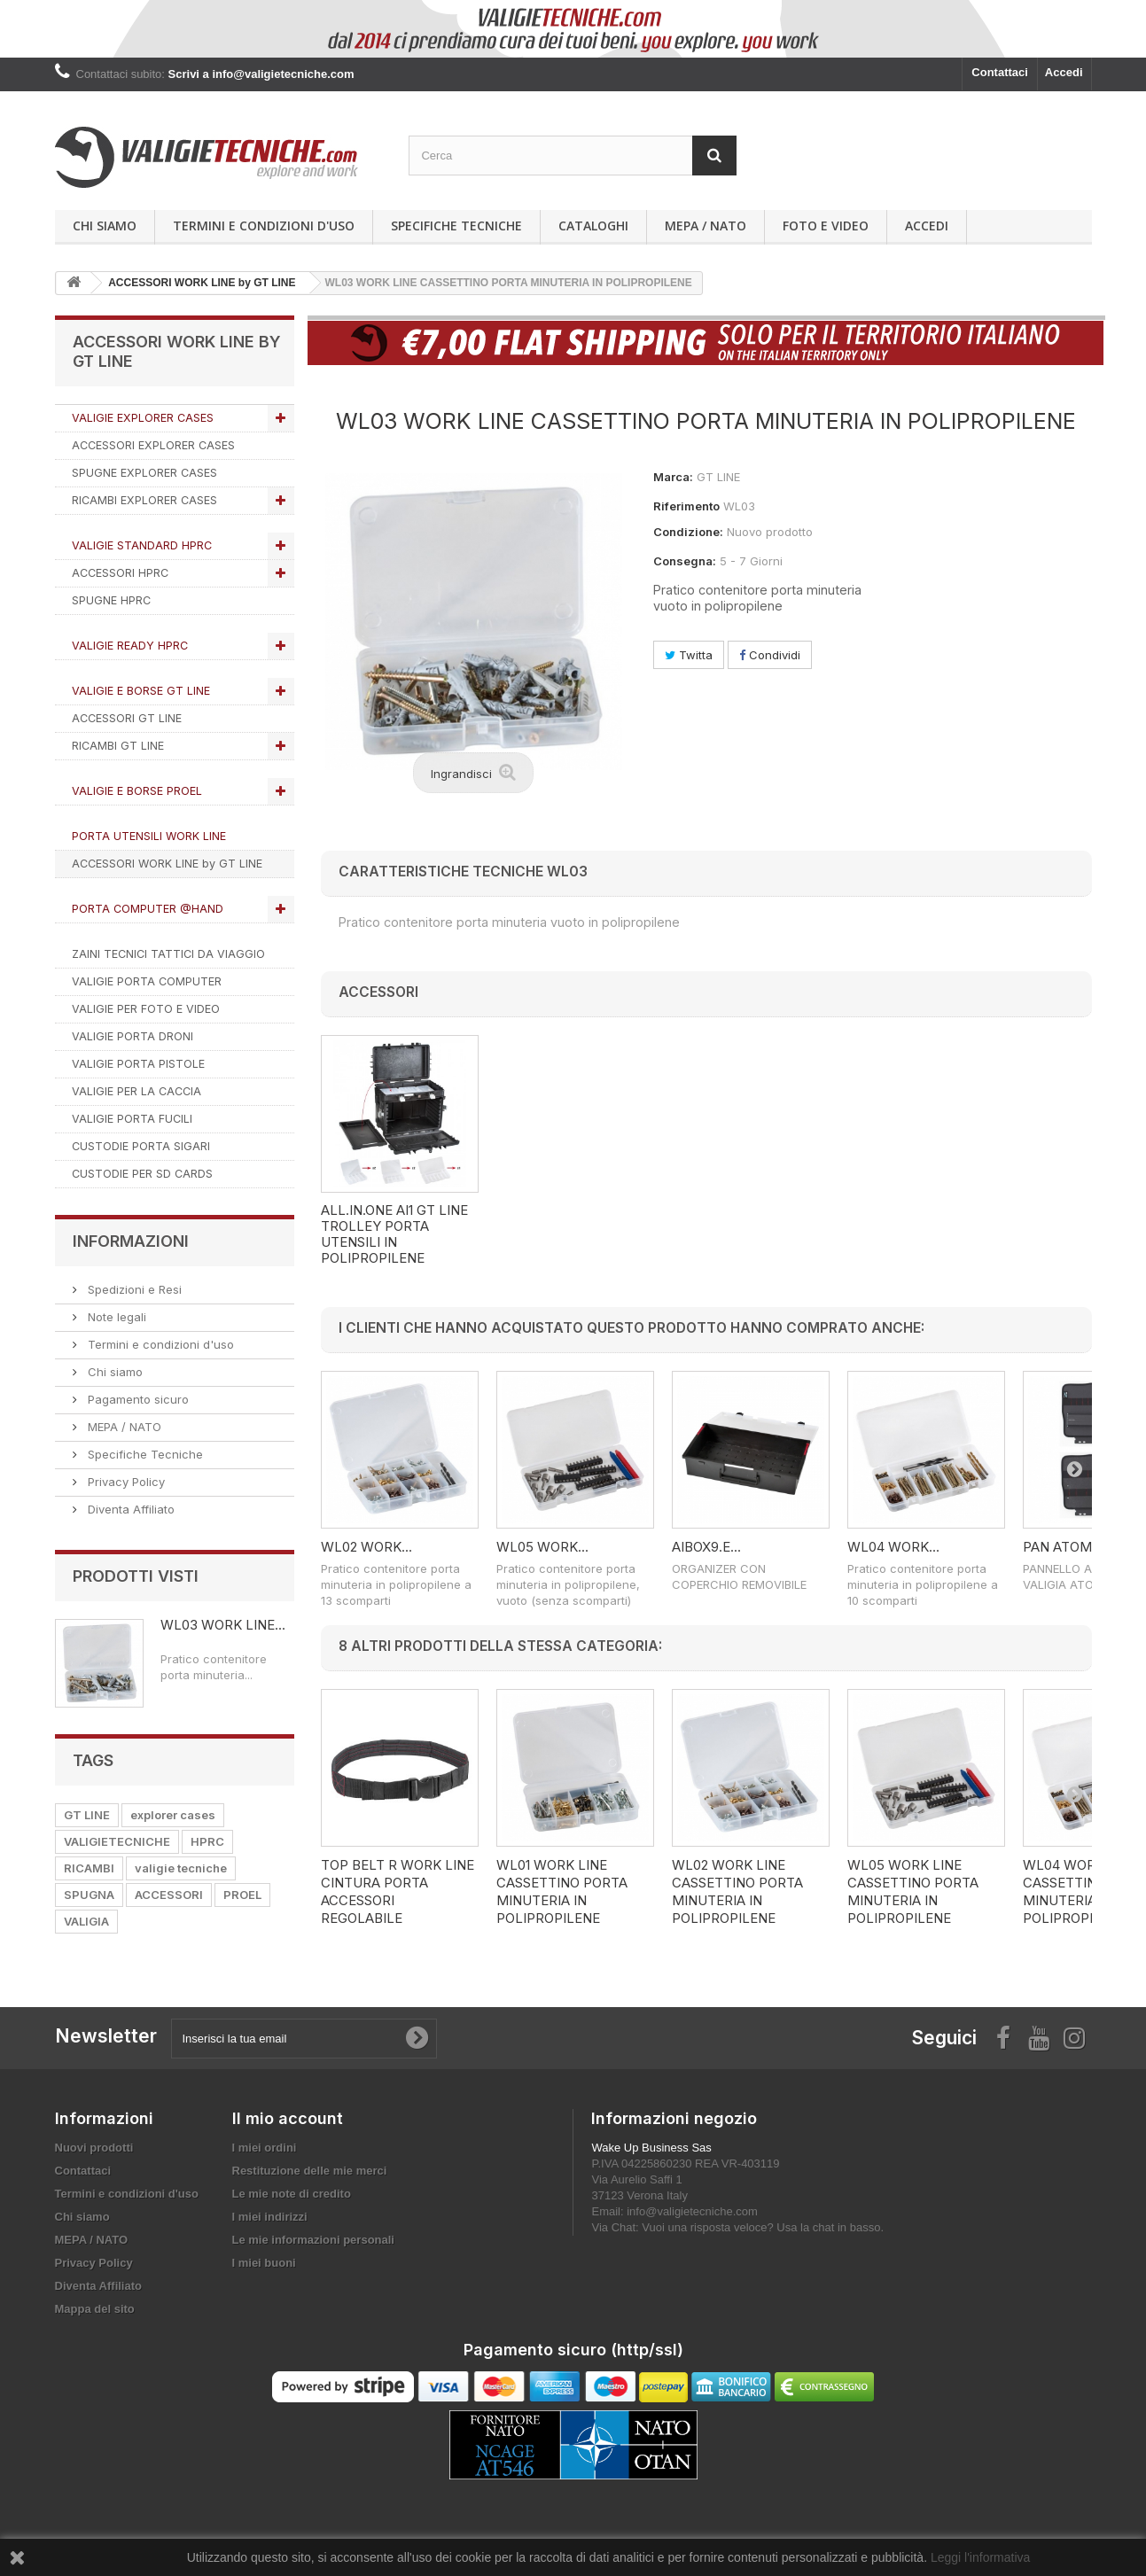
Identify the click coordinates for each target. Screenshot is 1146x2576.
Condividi (769, 655)
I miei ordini (264, 2147)
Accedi (1064, 72)
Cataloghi (593, 225)
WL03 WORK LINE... (222, 1624)
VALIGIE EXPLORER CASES (143, 417)
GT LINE (87, 1815)
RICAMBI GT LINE (118, 745)
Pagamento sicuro (136, 1399)
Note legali (115, 1317)
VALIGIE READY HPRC (130, 645)
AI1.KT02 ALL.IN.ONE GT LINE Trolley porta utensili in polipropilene (571, 1234)
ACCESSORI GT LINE (127, 718)
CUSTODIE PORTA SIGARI (141, 1146)
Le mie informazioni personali (313, 2239)
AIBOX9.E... (706, 1546)
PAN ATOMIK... (1069, 1546)
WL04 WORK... (893, 1546)
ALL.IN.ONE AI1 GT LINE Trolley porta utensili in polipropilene (745, 1234)
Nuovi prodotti (94, 2147)
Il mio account (287, 2118)
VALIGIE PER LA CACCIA (136, 1091)
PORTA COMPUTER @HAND (147, 908)
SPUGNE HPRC (111, 600)
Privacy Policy (124, 1482)
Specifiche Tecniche (456, 225)
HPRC (207, 1841)
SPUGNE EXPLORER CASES (144, 472)
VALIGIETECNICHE (117, 1841)
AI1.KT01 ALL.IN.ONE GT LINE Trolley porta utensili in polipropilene (394, 1234)
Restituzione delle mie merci (309, 2170)
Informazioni (131, 1241)
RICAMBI (89, 1868)
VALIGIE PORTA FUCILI (132, 1118)
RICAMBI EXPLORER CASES (144, 500)
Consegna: (684, 561)
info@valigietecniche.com (692, 2211)
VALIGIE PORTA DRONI (132, 1036)
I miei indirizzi (270, 2216)
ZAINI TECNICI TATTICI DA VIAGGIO (168, 954)
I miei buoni (264, 2262)
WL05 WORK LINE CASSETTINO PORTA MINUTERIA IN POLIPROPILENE (912, 1891)
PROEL (242, 1894)
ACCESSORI (169, 1894)
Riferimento (686, 506)
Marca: (673, 477)
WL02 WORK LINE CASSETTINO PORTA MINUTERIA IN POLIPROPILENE (737, 1891)
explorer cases (172, 1815)
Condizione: (688, 532)
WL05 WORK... (542, 1546)
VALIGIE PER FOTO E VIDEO (146, 1009)
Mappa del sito (95, 2308)
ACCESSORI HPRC (120, 573)
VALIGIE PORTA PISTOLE (138, 1063)
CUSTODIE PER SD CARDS (142, 1173)
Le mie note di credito (291, 2193)
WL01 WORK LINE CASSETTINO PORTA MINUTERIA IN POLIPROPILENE (562, 1891)
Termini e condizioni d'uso (264, 225)
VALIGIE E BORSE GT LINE (141, 690)
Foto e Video (826, 225)
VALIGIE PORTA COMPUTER (147, 981)
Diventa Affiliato (129, 1509)
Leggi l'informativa (980, 2557)
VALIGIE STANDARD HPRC (142, 545)
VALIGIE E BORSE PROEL (137, 791)
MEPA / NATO (705, 225)
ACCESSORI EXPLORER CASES (153, 445)
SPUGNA (89, 1894)
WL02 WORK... (366, 1546)
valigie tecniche (181, 1868)
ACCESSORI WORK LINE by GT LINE (167, 863)
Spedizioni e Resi (133, 1289)
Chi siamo (104, 225)
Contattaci (999, 72)
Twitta (689, 655)
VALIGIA (86, 1921)
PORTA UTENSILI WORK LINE (149, 836)
